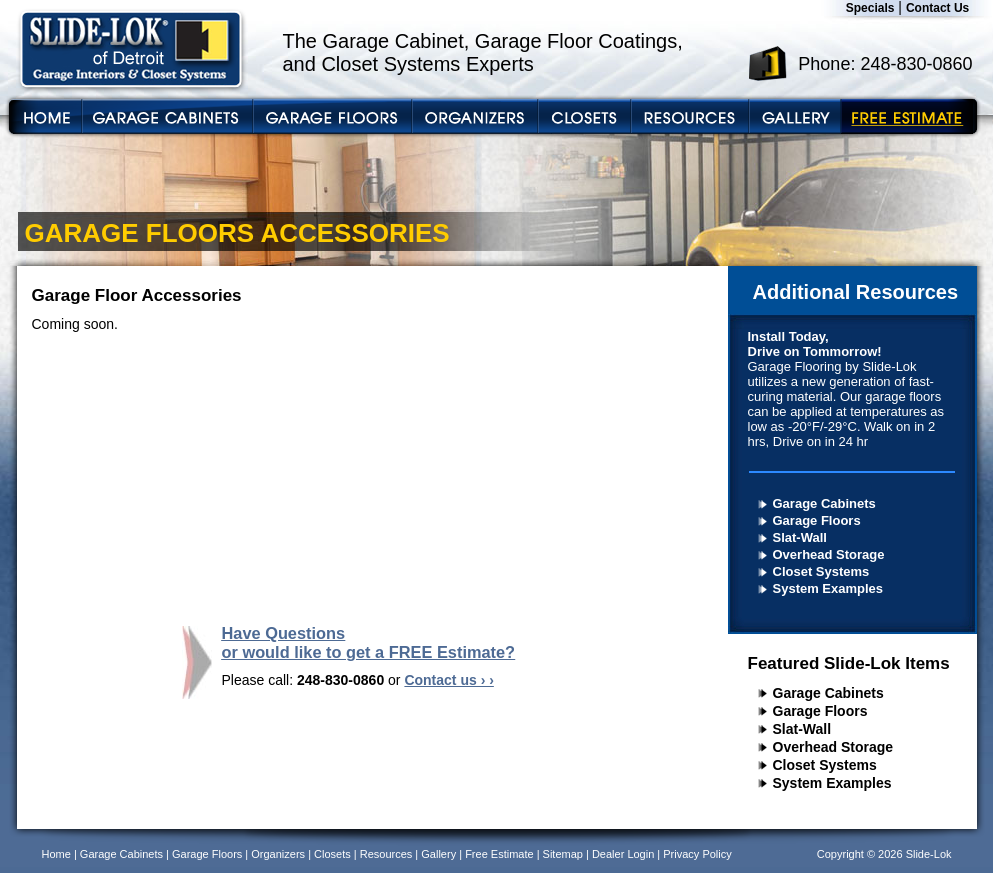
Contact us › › (448, 680)
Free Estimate (499, 854)
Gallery (438, 854)
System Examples (828, 588)
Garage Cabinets (824, 503)
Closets (332, 854)
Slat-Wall (800, 537)
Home (56, 854)
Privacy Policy (697, 854)
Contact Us (937, 8)
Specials (870, 8)
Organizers (278, 854)
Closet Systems (821, 571)
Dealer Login (623, 854)
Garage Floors (817, 520)
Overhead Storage (829, 554)
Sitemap (563, 854)
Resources (386, 854)
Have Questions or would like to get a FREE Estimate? (369, 642)
